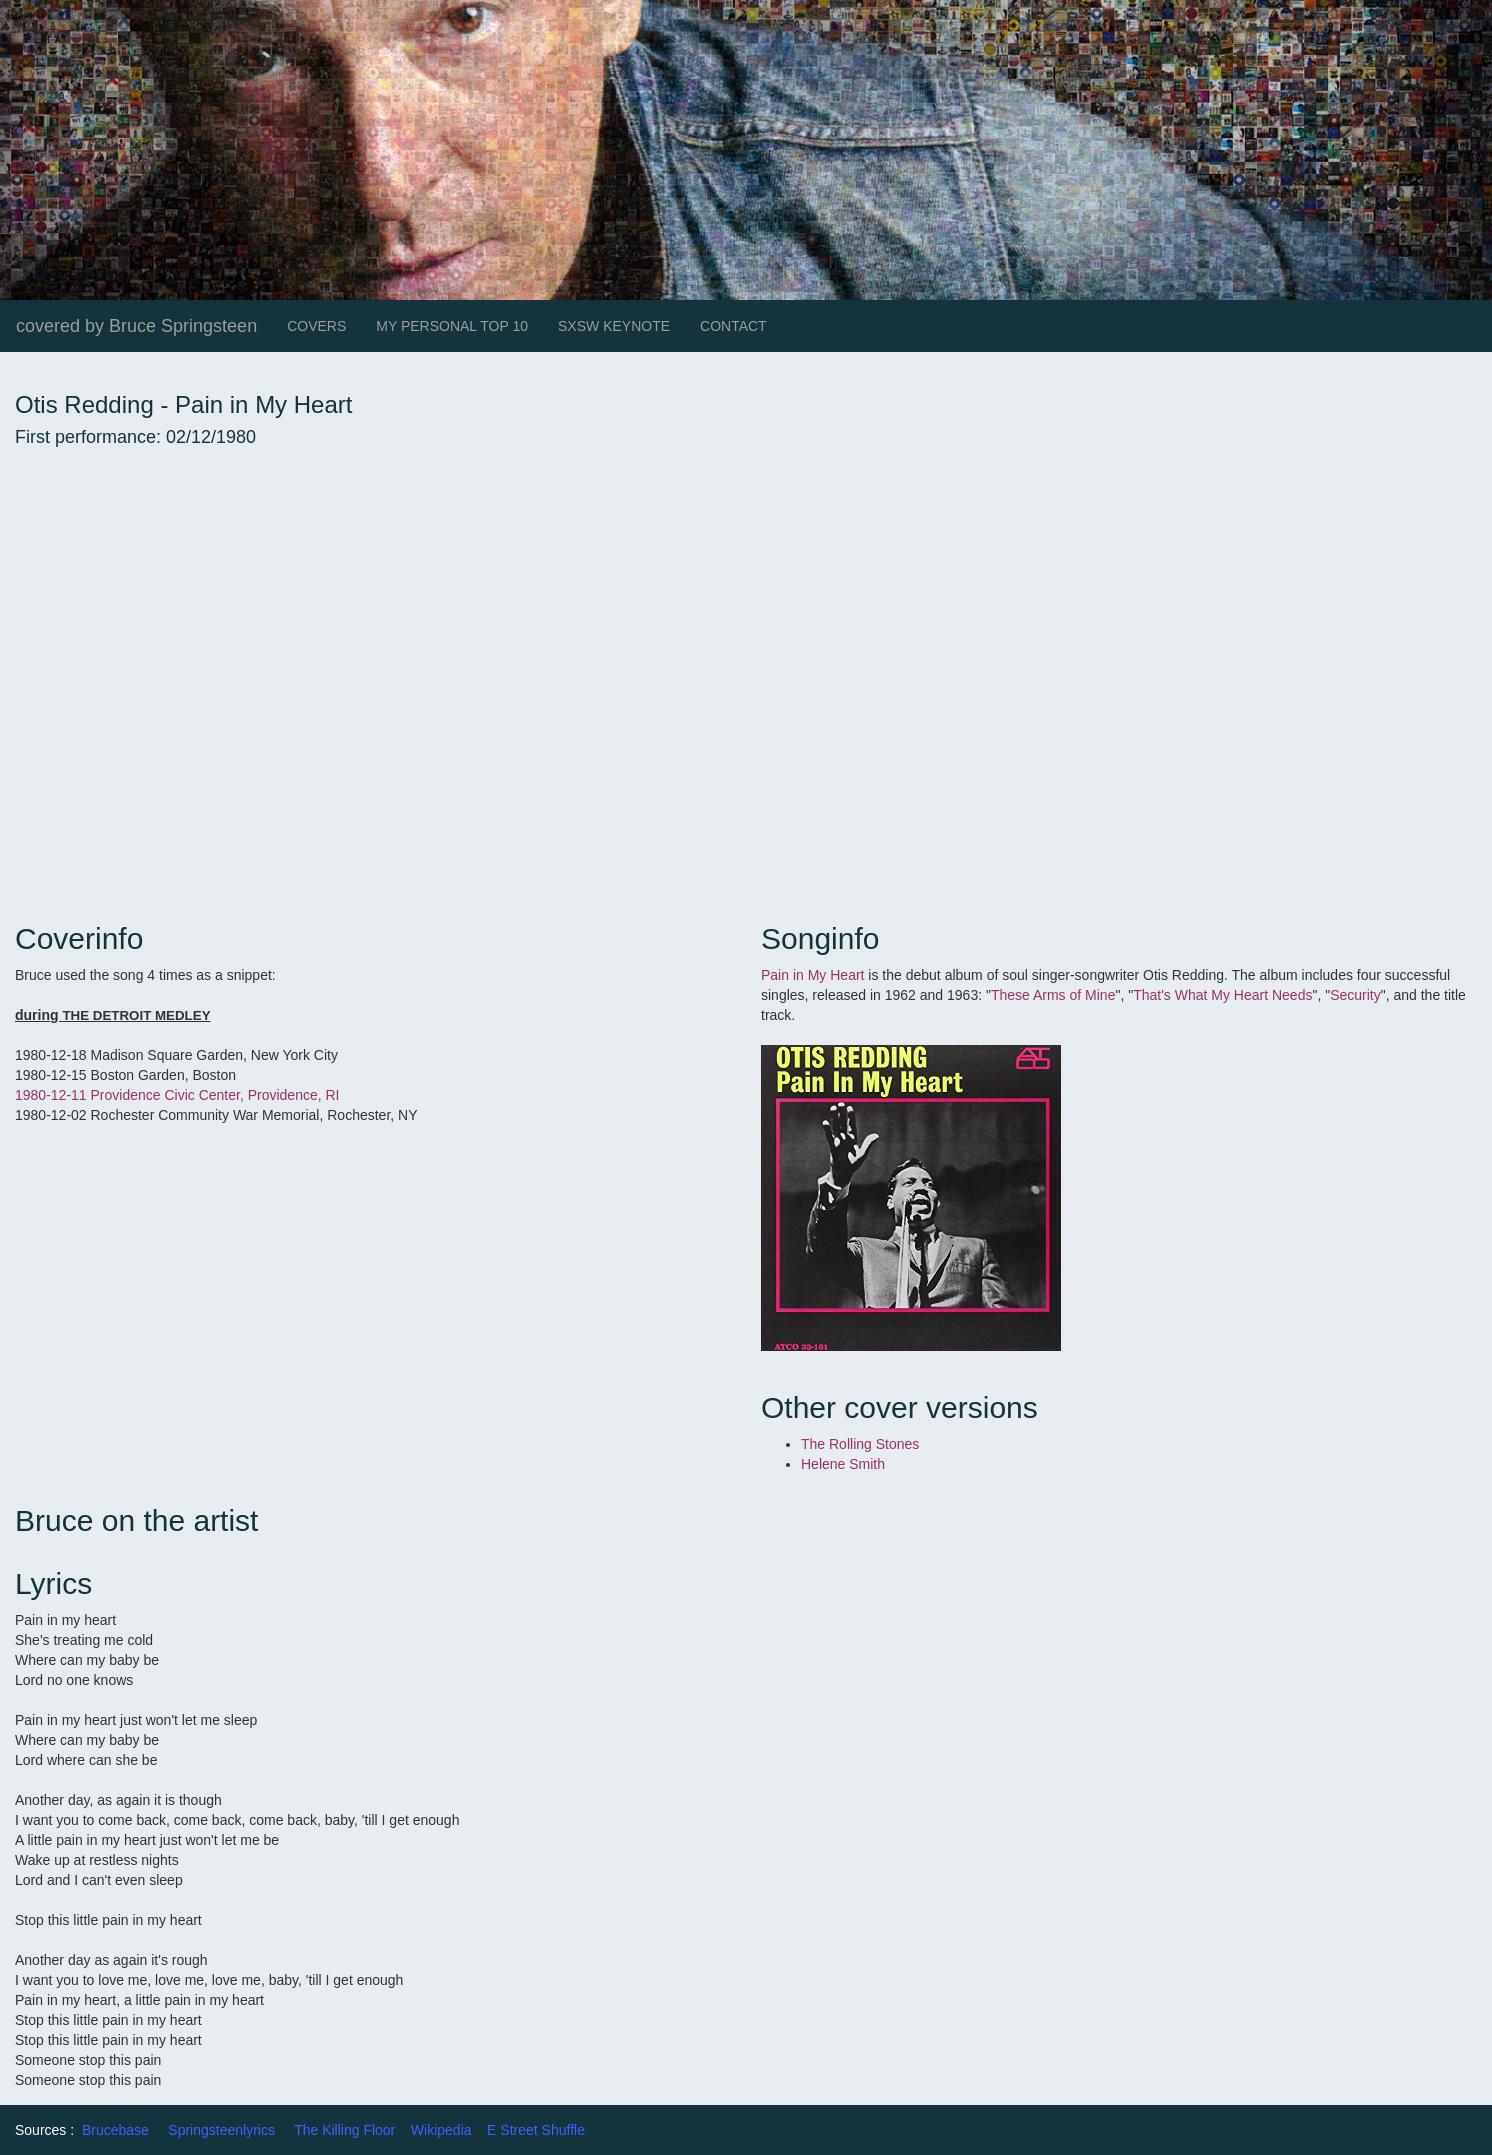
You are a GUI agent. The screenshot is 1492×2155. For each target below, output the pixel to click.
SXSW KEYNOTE (614, 326)
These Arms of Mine (1053, 995)
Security (1355, 995)
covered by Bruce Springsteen (136, 326)
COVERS (316, 326)
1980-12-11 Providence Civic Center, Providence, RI (177, 1095)
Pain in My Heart (812, 975)
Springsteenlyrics (221, 2130)
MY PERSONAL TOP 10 (452, 326)
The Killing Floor (344, 2130)
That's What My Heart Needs (1222, 995)
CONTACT (733, 326)
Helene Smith (843, 1464)
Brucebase (115, 2130)
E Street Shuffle (536, 2130)
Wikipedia (441, 2130)
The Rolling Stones (860, 1444)
